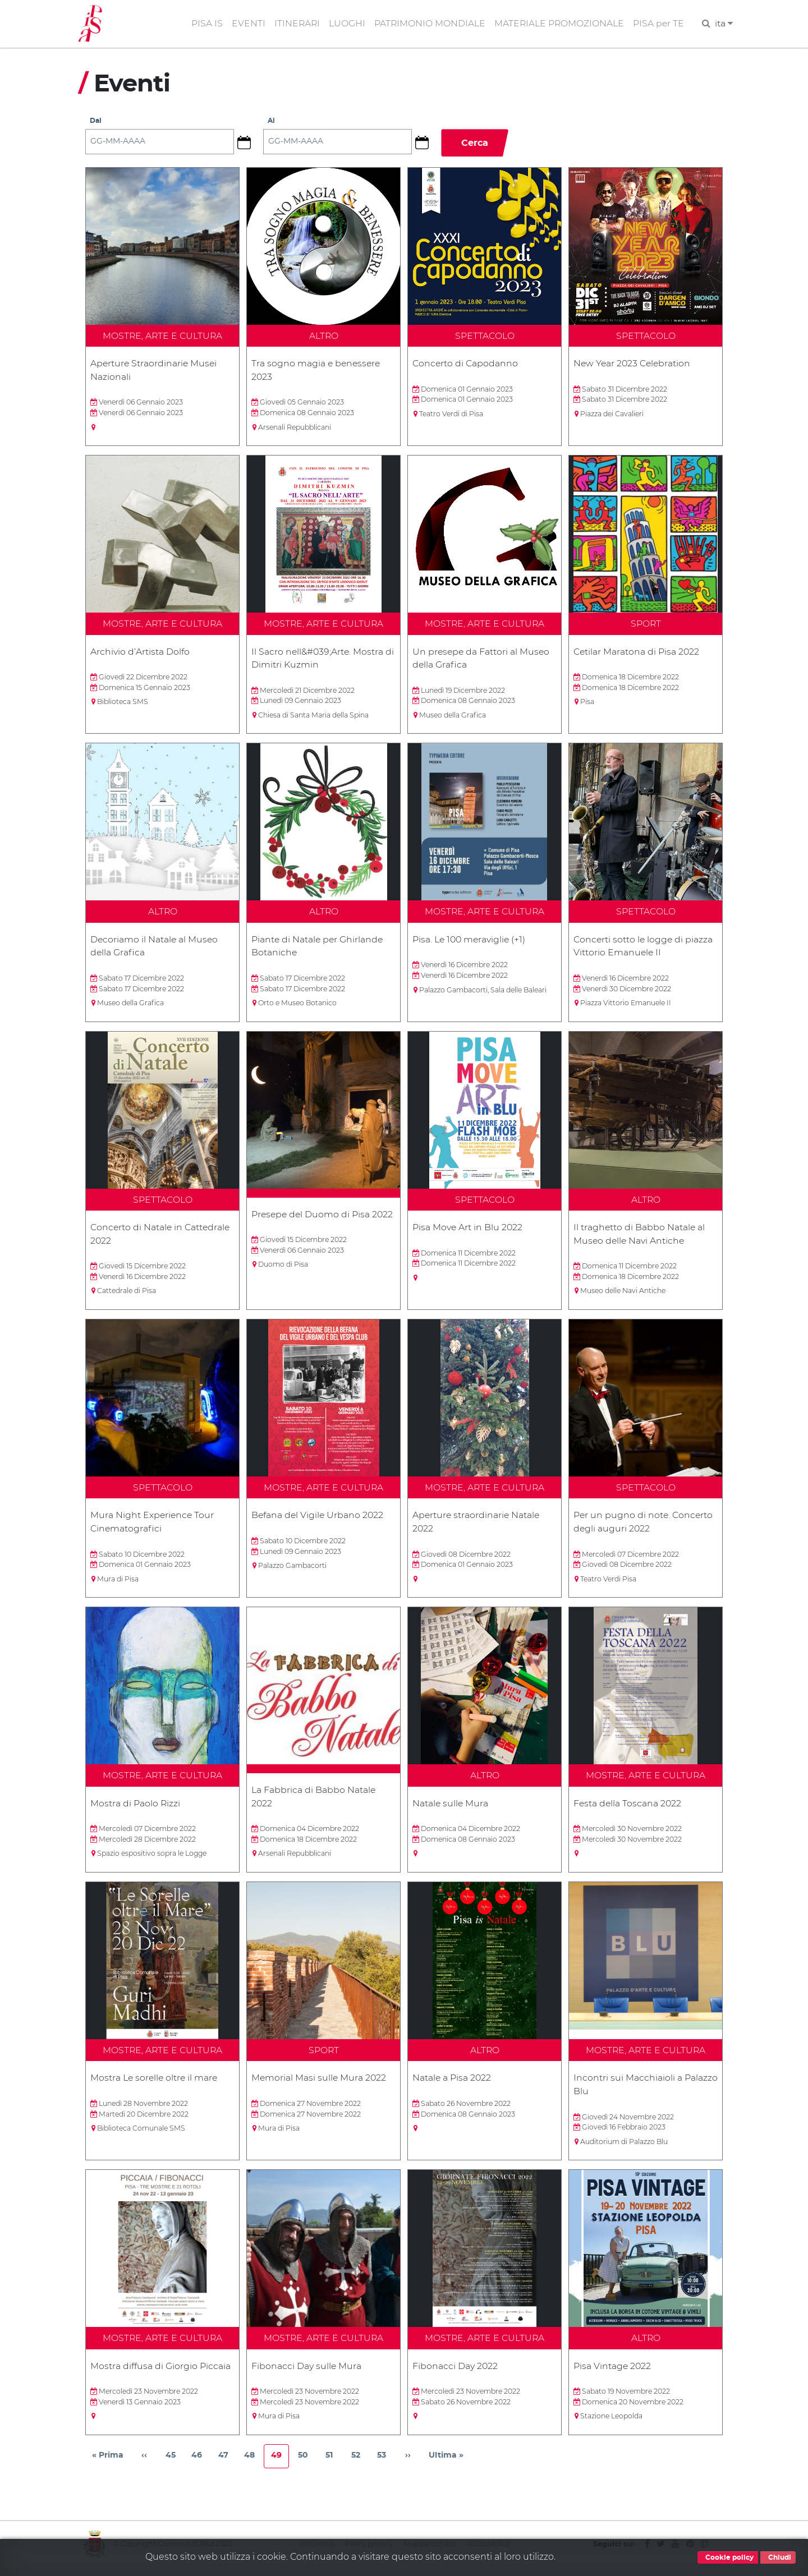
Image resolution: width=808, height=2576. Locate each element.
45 (174, 2466)
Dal (96, 122)
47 (226, 2466)
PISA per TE (658, 24)
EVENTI (245, 24)
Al (272, 122)
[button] (249, 143)
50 (306, 2466)
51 (333, 2466)
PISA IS (203, 24)
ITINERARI (294, 24)
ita (724, 24)
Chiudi (778, 2557)
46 (200, 2466)
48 (252, 2466)
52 (359, 2466)
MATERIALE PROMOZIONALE (558, 24)
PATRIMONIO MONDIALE (428, 24)
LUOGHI (345, 24)
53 (385, 2466)
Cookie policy (728, 2557)
